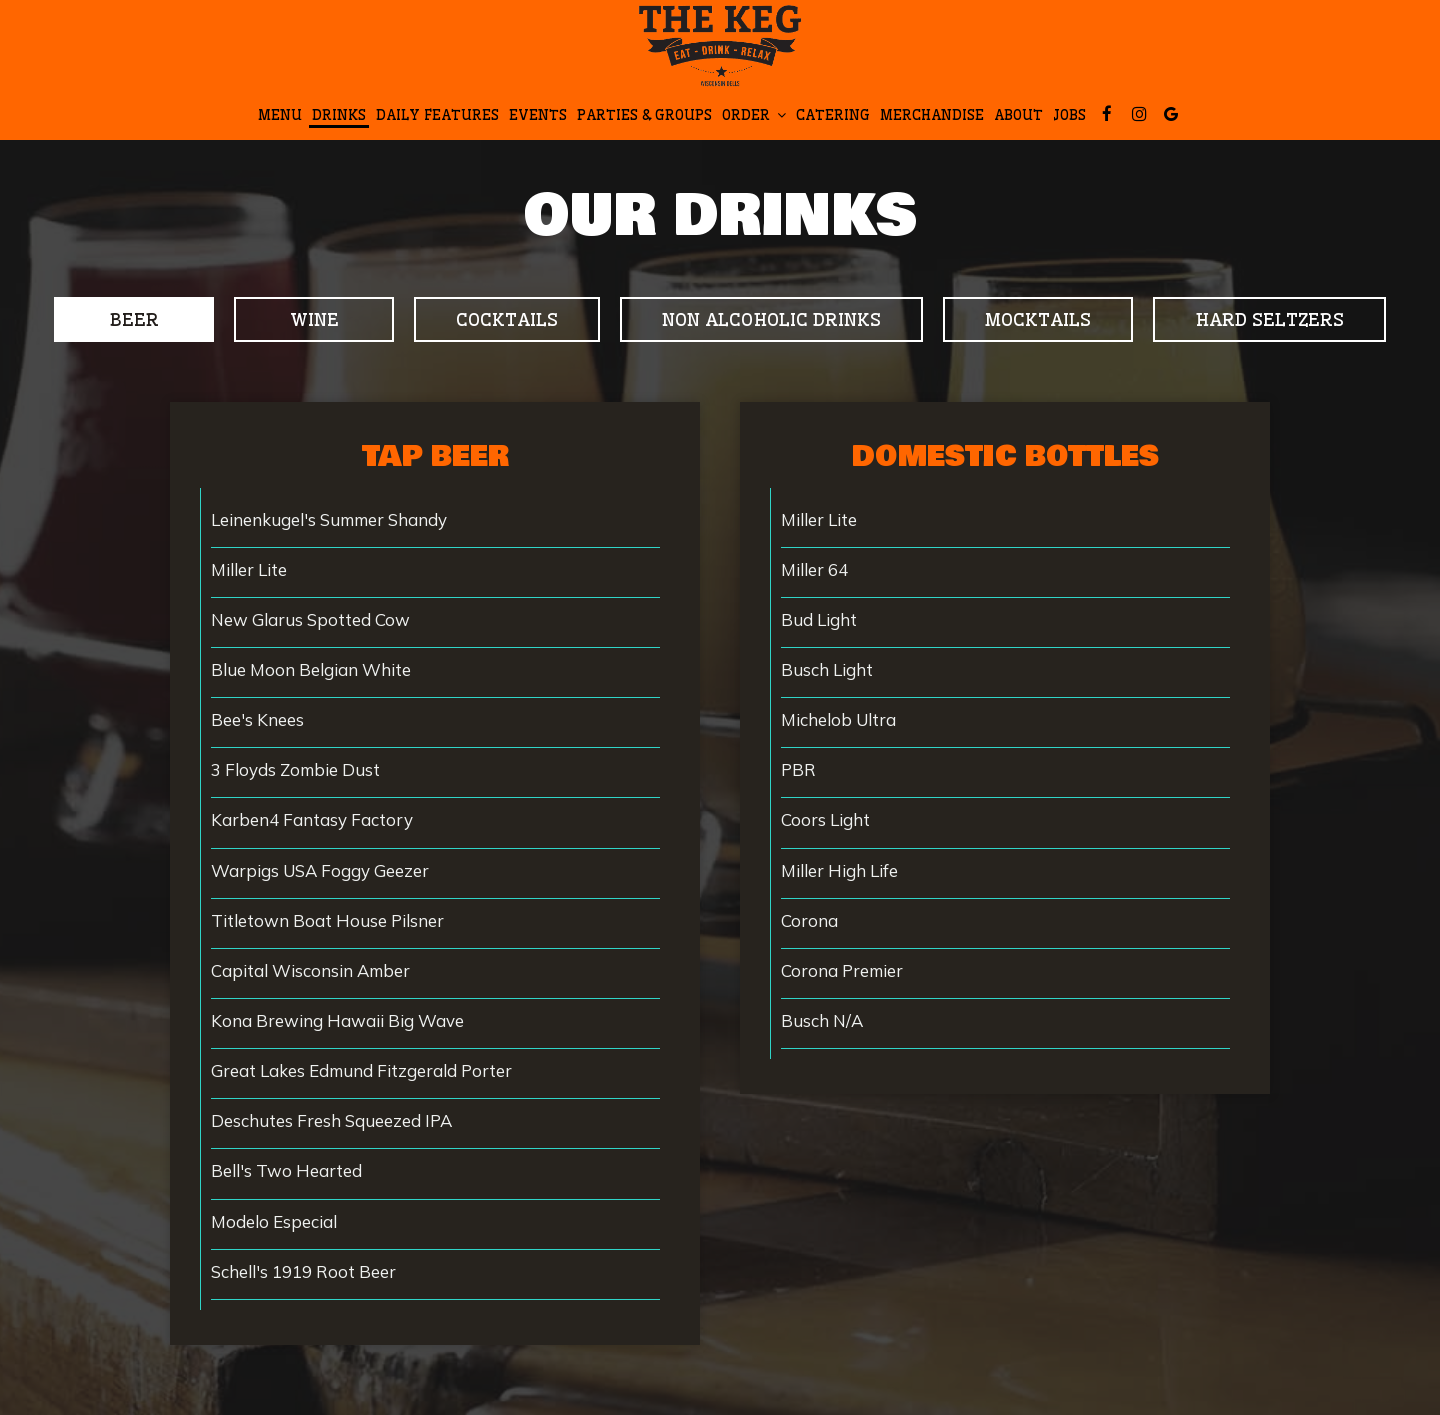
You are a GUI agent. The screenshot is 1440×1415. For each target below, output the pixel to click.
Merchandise (932, 115)
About (1018, 115)
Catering (833, 115)
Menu (280, 115)
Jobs (1069, 115)
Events (538, 115)
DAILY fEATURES (437, 115)
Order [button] (754, 115)
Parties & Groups (644, 115)
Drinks (339, 115)
